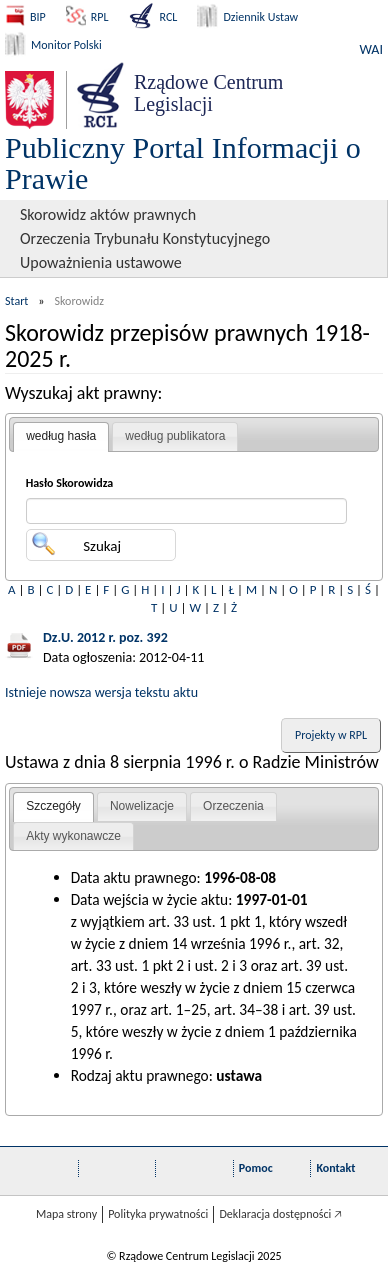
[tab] (61, 437)
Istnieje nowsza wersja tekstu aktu (101, 692)
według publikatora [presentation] (175, 436)
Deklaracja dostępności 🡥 (280, 1214)
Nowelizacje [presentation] (142, 806)
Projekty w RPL (331, 735)
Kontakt (335, 1168)
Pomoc (256, 1168)
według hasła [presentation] (61, 436)
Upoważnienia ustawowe (101, 262)
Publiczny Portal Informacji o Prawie (183, 163)
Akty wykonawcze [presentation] (73, 836)
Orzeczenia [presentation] (233, 806)
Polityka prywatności (158, 1214)
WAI (371, 49)
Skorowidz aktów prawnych (108, 214)
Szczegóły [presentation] (53, 806)
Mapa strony (66, 1214)
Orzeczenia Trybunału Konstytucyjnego (145, 238)
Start (16, 301)
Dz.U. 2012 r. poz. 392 (105, 637)
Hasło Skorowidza (70, 483)
